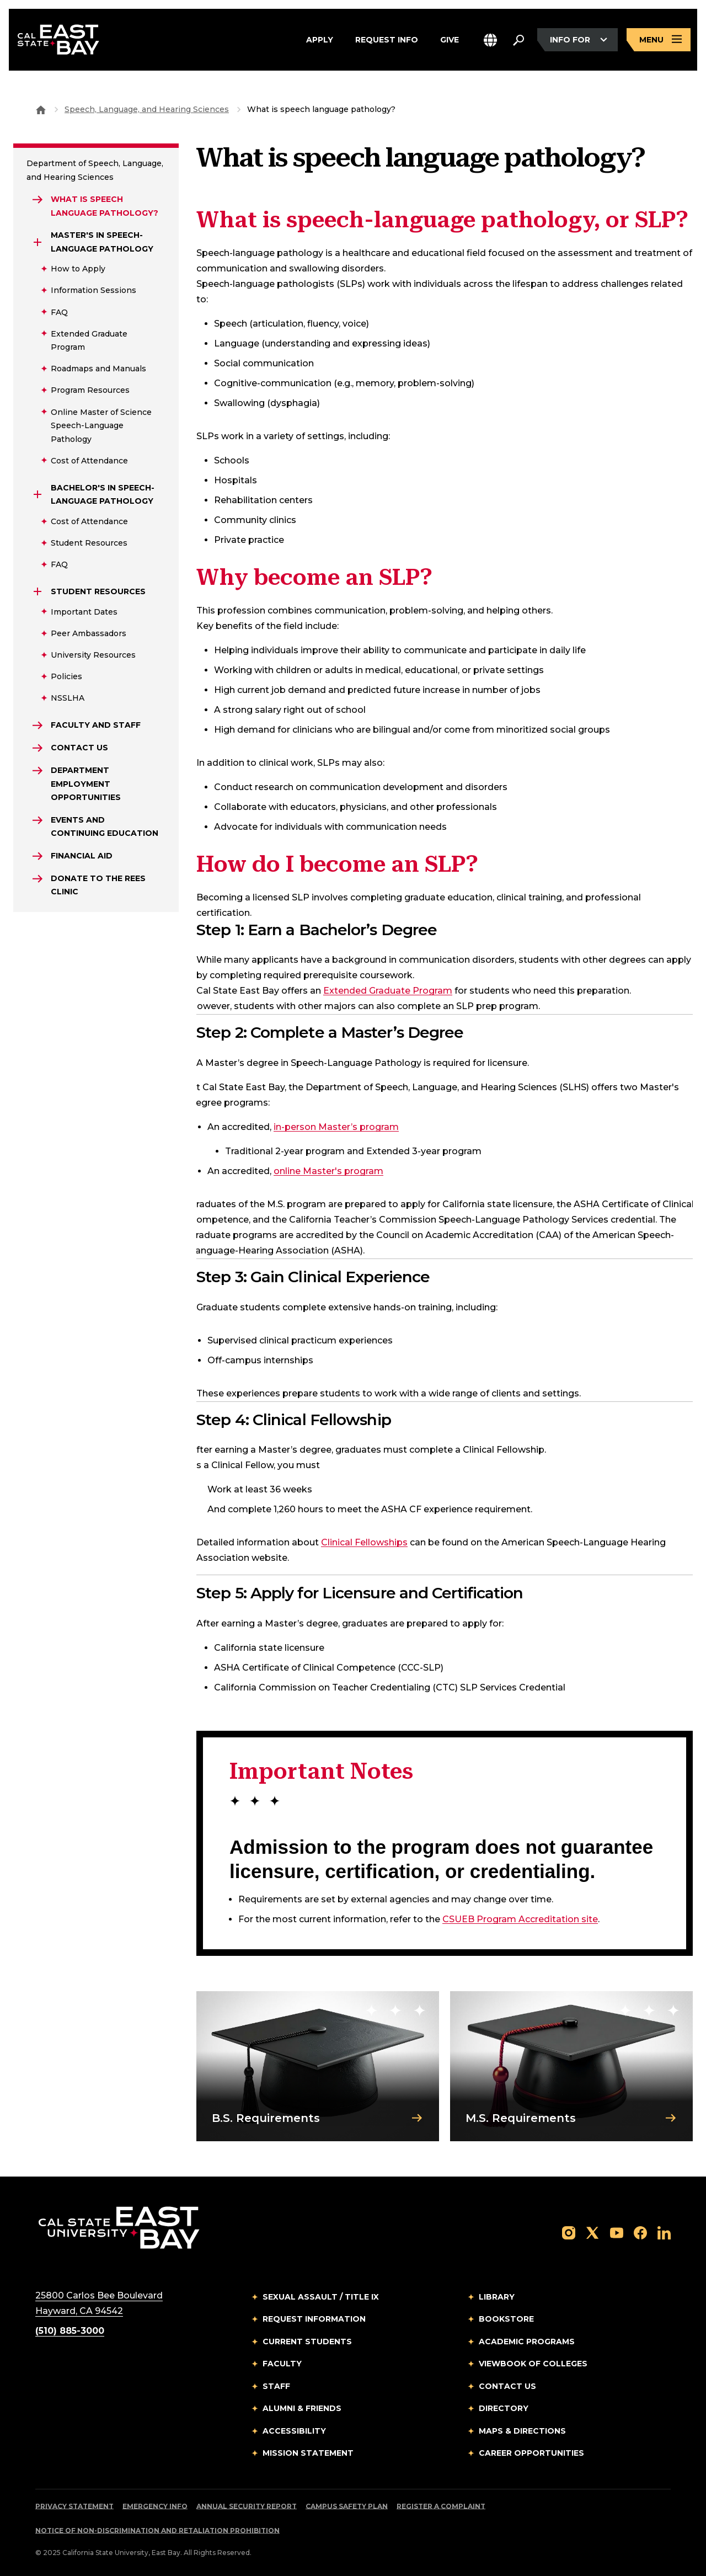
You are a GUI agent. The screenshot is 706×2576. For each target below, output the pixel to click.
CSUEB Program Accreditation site (520, 1919)
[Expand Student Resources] (37, 591)
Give (449, 40)
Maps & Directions (522, 2431)
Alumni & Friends (302, 2408)
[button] (490, 40)
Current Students (307, 2341)
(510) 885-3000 (69, 2331)
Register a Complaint (441, 2506)
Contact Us (507, 2386)
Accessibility (294, 2431)
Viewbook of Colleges (533, 2364)
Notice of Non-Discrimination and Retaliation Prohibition (157, 2530)
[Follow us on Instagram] (568, 2232)
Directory (503, 2408)
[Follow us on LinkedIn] (664, 2232)
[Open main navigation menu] (659, 40)
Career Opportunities (531, 2453)
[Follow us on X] (592, 2232)
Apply (319, 40)
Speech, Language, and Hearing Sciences (147, 109)
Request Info (386, 40)
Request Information (314, 2319)
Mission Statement (308, 2453)
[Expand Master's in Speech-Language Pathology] (37, 242)
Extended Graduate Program (387, 990)
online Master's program (328, 1171)
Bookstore (506, 2319)
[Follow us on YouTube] (616, 2232)
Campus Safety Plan (347, 2506)
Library (497, 2297)
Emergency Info (155, 2506)
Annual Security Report (246, 2506)
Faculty (282, 2364)
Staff (276, 2386)
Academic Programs (527, 2341)
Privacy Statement (74, 2506)
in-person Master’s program (336, 1127)
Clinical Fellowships (364, 1542)
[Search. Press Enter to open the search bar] (518, 39)
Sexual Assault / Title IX (321, 2297)
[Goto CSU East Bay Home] (40, 109)
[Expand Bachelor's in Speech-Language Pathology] (37, 494)
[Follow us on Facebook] (640, 2232)
